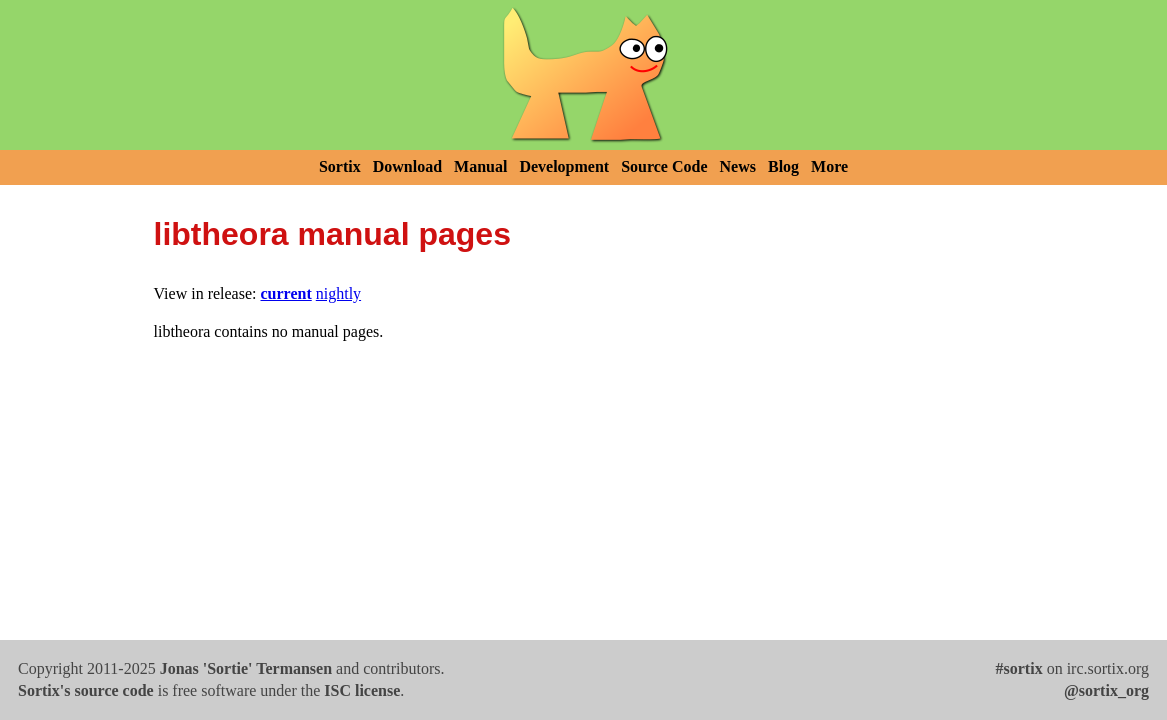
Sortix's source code (86, 690)
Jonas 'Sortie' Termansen (246, 668)
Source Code (664, 166)
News (738, 166)
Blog (783, 166)
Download (407, 166)
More (829, 166)
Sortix (340, 166)
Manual (480, 166)
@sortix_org (1106, 690)
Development (564, 166)
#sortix (1019, 668)
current (286, 293)
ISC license (362, 690)
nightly (338, 293)
